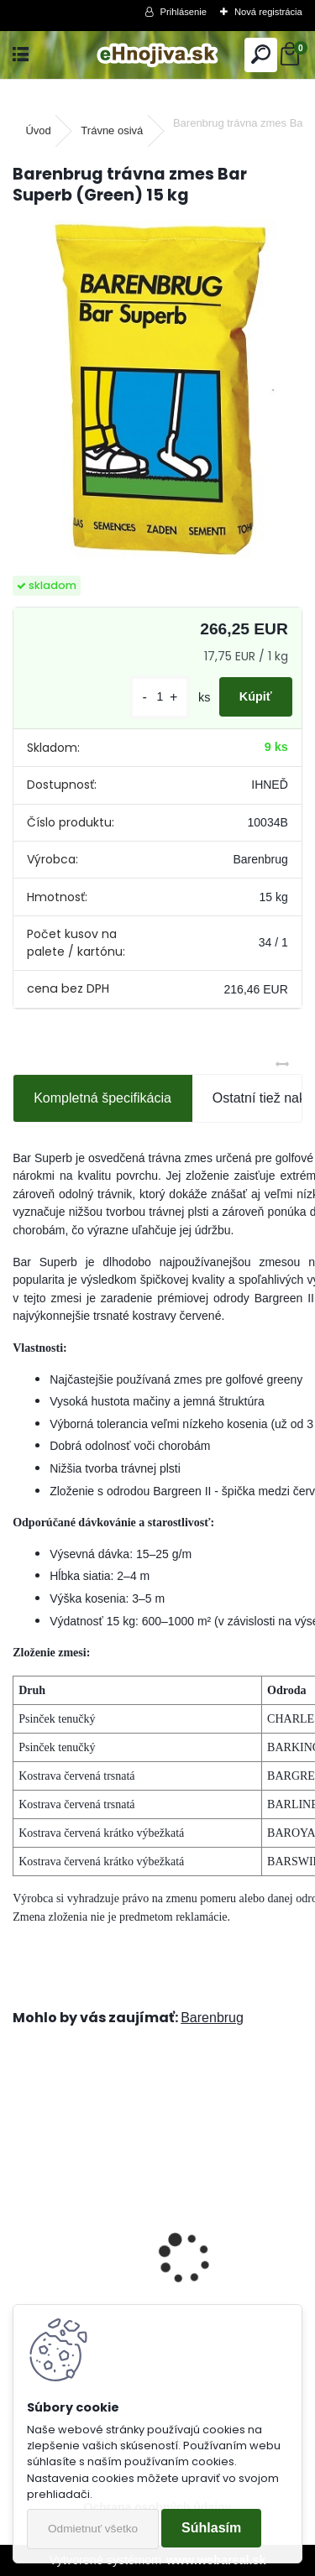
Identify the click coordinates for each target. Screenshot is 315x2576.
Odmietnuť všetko (93, 2528)
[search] (260, 55)
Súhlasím (211, 2528)
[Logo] (157, 55)
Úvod (37, 130)
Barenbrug (212, 2017)
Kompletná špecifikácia (102, 1098)
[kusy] (159, 697)
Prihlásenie (183, 12)
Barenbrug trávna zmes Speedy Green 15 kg (157, 2281)
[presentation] (22, 2228)
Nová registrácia (268, 12)
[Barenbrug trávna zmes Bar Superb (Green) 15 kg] (157, 392)
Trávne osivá (112, 130)
